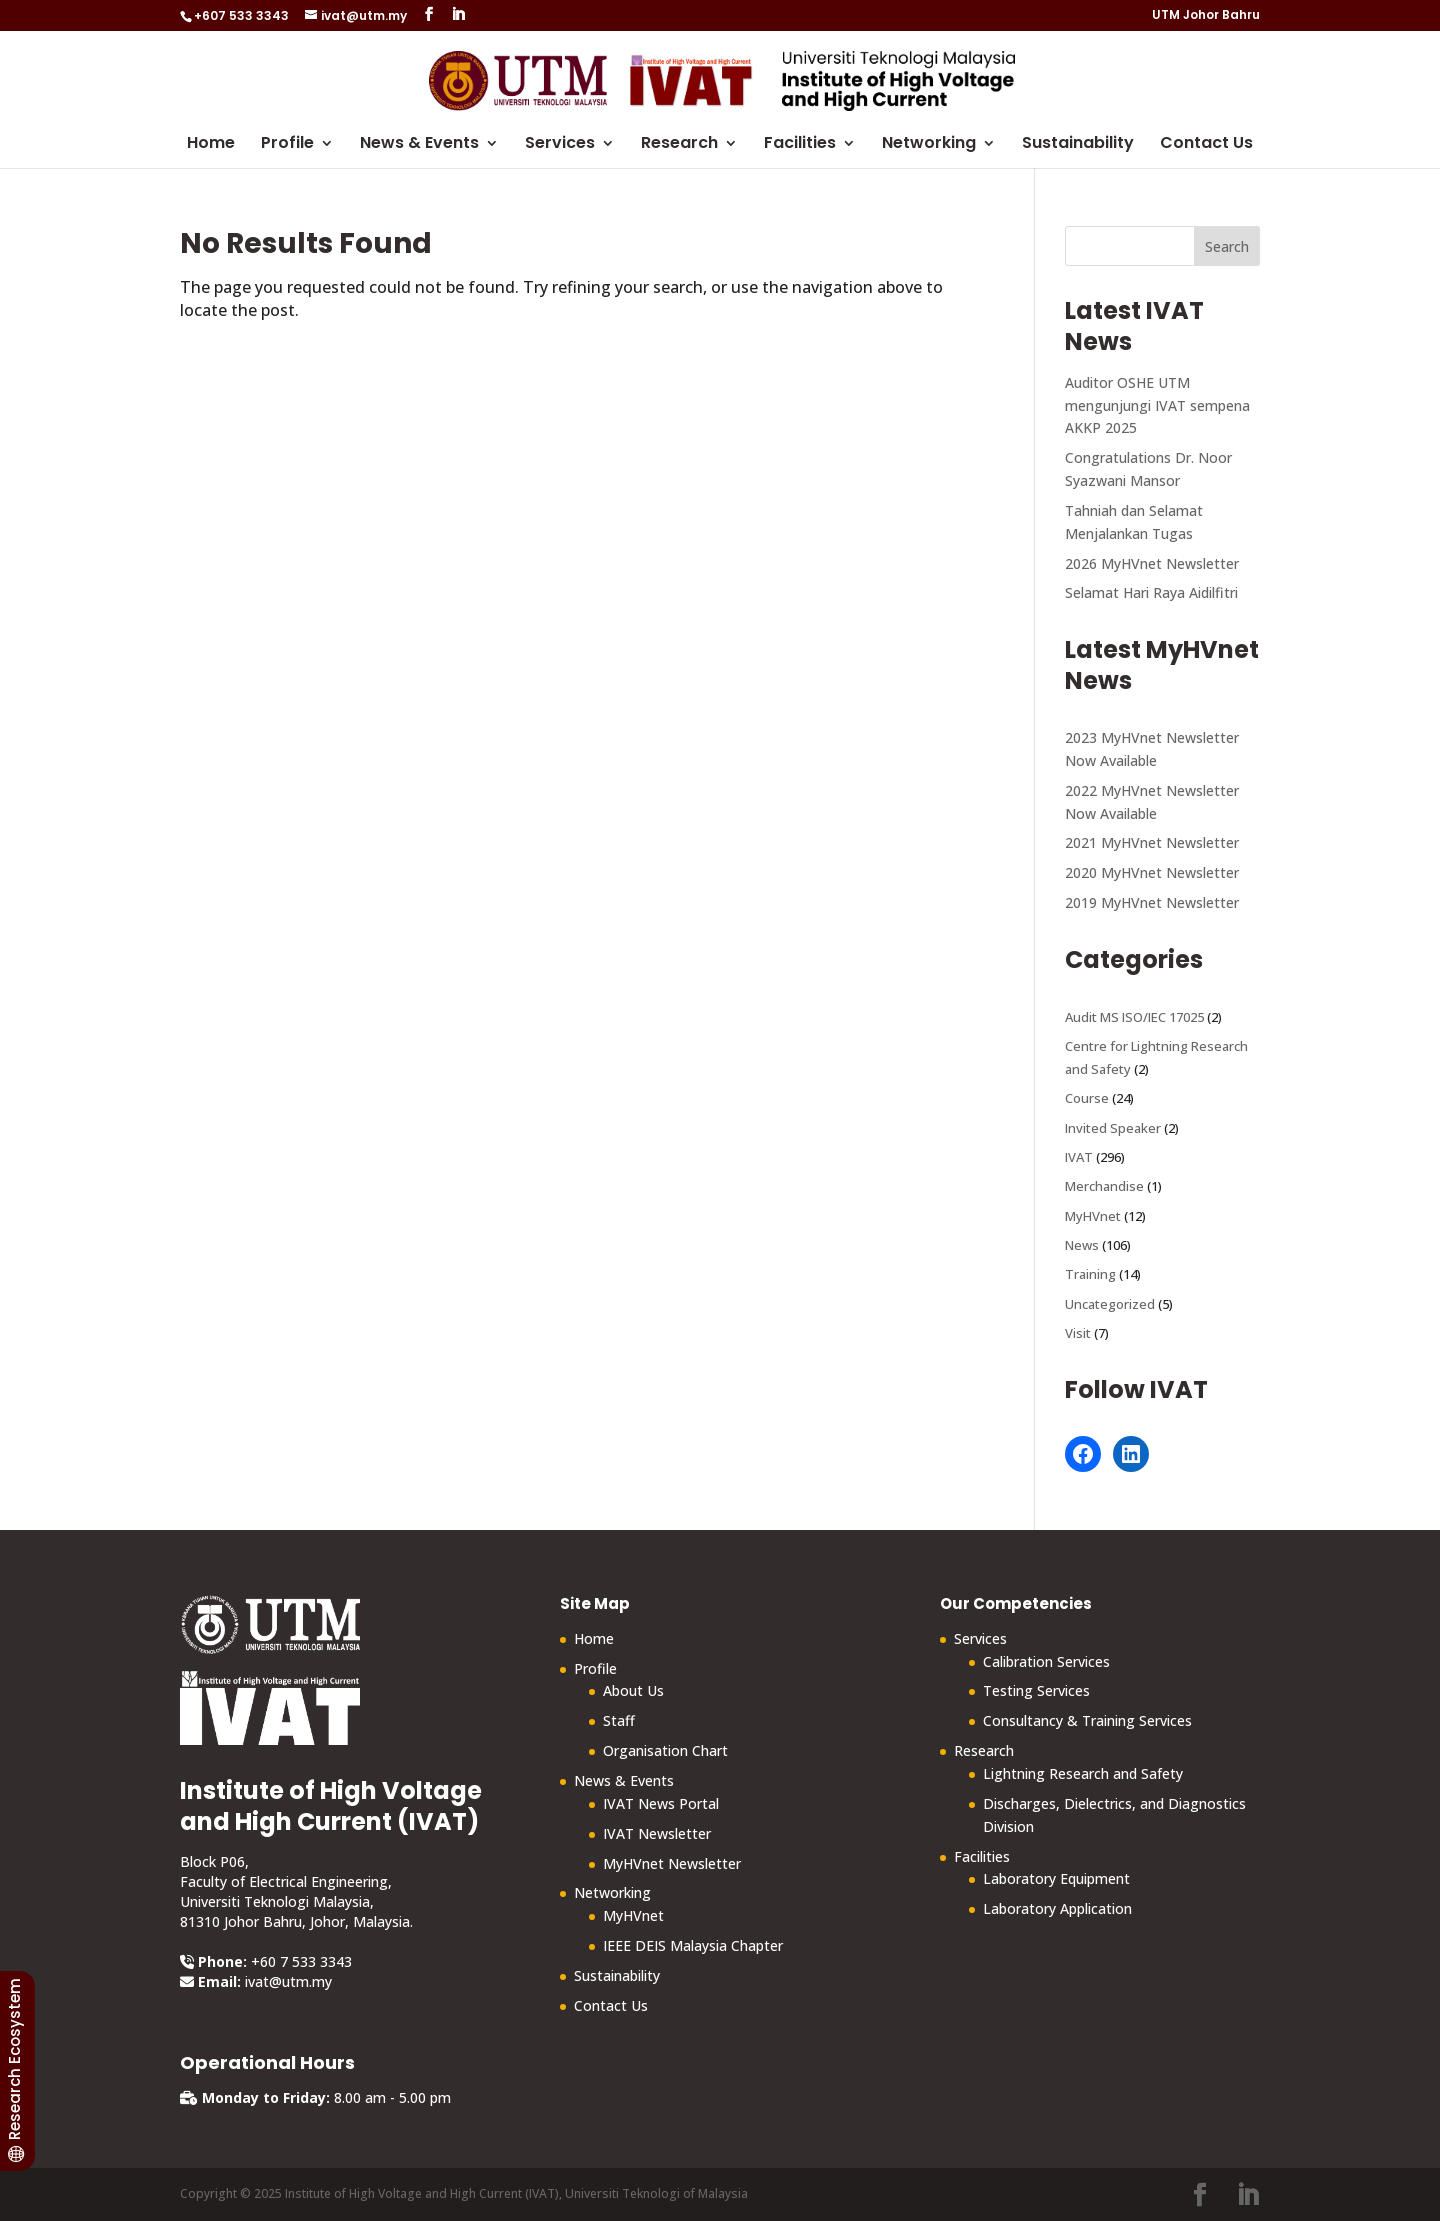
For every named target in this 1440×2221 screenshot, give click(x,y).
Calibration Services (1046, 1661)
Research (679, 145)
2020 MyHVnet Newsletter (1152, 872)
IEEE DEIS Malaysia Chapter (693, 1945)
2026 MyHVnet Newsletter (1152, 563)
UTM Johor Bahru (1206, 16)
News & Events (419, 145)
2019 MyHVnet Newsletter (1152, 902)
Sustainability (1078, 145)
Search (1227, 246)
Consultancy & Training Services (1087, 1720)
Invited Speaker (1113, 1128)
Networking (929, 145)
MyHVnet (1093, 1216)
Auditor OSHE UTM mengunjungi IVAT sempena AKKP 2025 (1157, 405)
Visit (1078, 1333)
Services (560, 145)
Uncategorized (1110, 1304)
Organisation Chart (665, 1750)
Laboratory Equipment (1056, 1878)
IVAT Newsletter (657, 1833)
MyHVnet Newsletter (672, 1863)
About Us (633, 1690)
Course (1087, 1098)
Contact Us (1206, 145)
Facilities (800, 145)
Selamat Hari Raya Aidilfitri (1151, 592)
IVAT (1079, 1157)
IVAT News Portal (661, 1803)
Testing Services (1036, 1690)
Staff (619, 1720)
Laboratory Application (1057, 1908)
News (1082, 1245)
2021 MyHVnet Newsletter (1152, 842)
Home (211, 145)
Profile (287, 145)
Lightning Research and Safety (1083, 1773)
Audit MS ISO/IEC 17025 (1134, 1017)
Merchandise (1104, 1186)
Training (1090, 1274)
